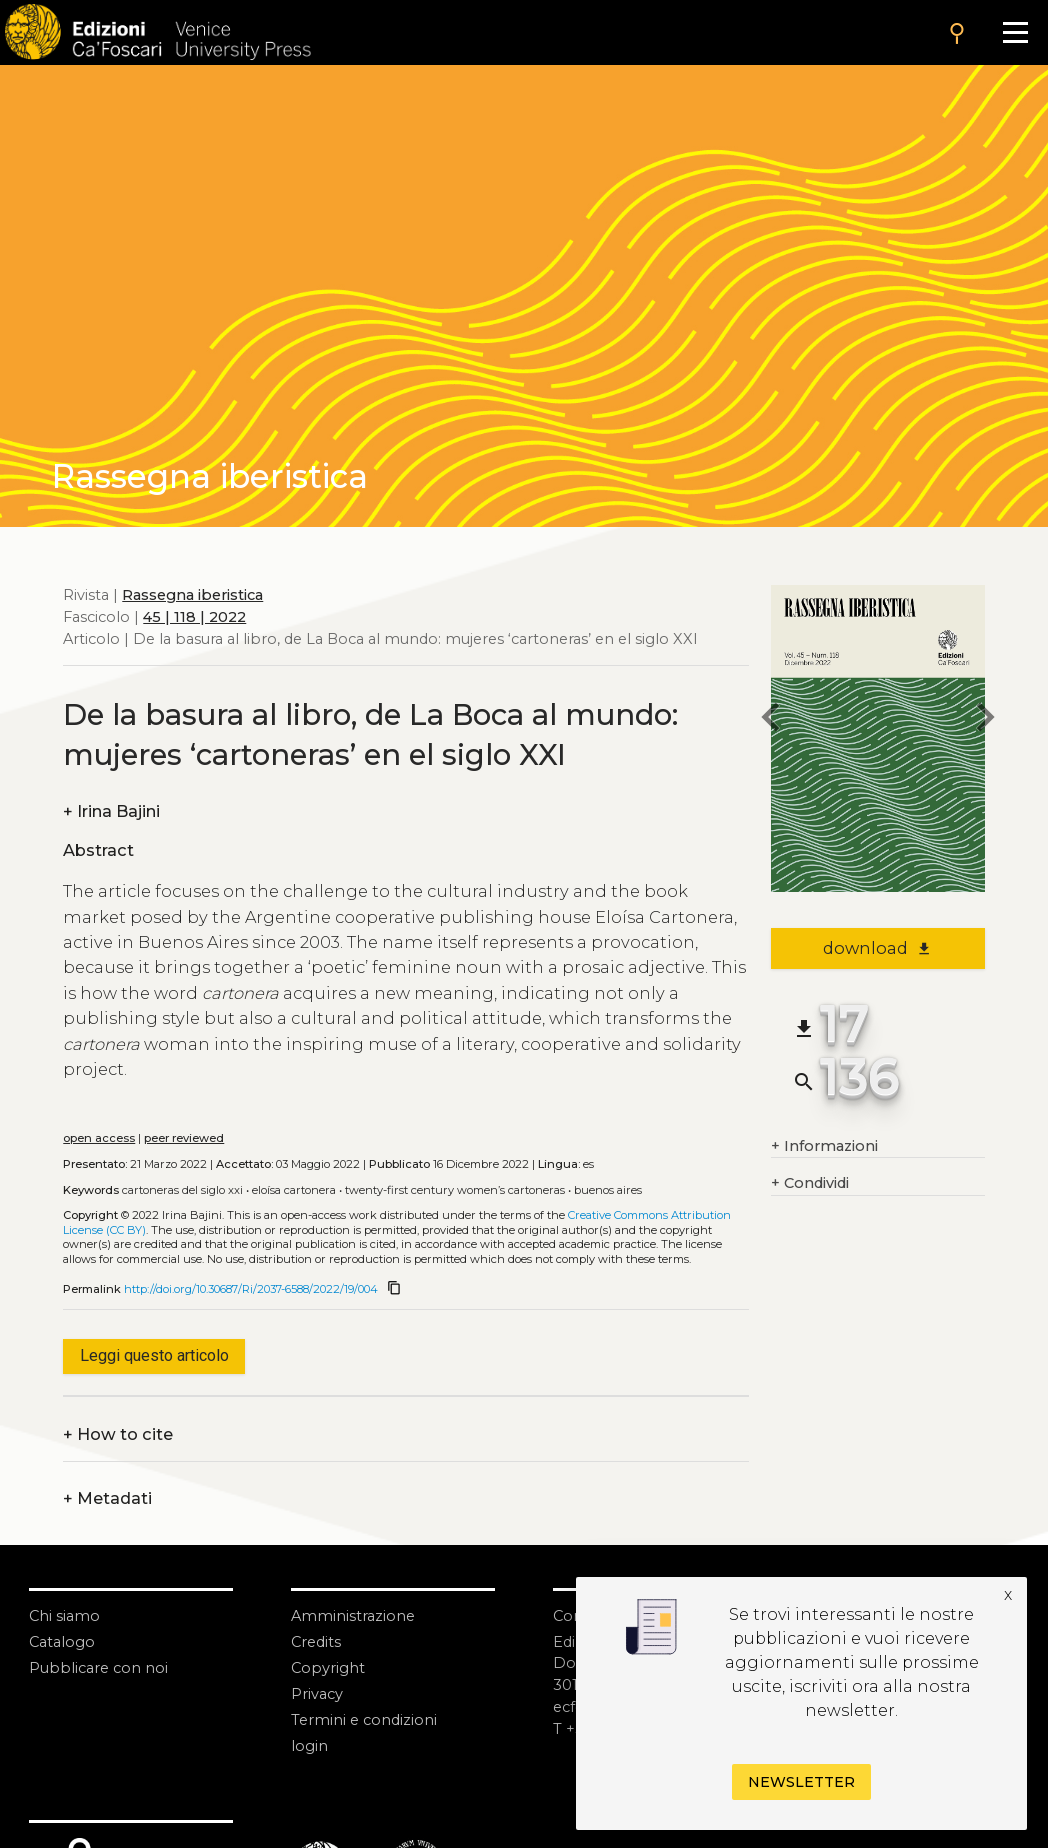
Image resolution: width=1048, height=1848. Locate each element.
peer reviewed (184, 1138)
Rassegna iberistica (192, 595)
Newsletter (801, 1782)
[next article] (985, 720)
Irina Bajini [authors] (111, 812)
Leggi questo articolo (154, 1355)
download (877, 948)
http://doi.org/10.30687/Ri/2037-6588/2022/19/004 (251, 1289)
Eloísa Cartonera (294, 1190)
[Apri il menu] (1015, 32)
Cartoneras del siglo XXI (182, 1190)
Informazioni (824, 1147)
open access (99, 1138)
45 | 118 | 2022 (194, 617)
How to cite (118, 1435)
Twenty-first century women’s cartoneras (455, 1190)
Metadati (107, 1499)
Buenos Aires (608, 1190)
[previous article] (771, 720)
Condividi (810, 1184)
